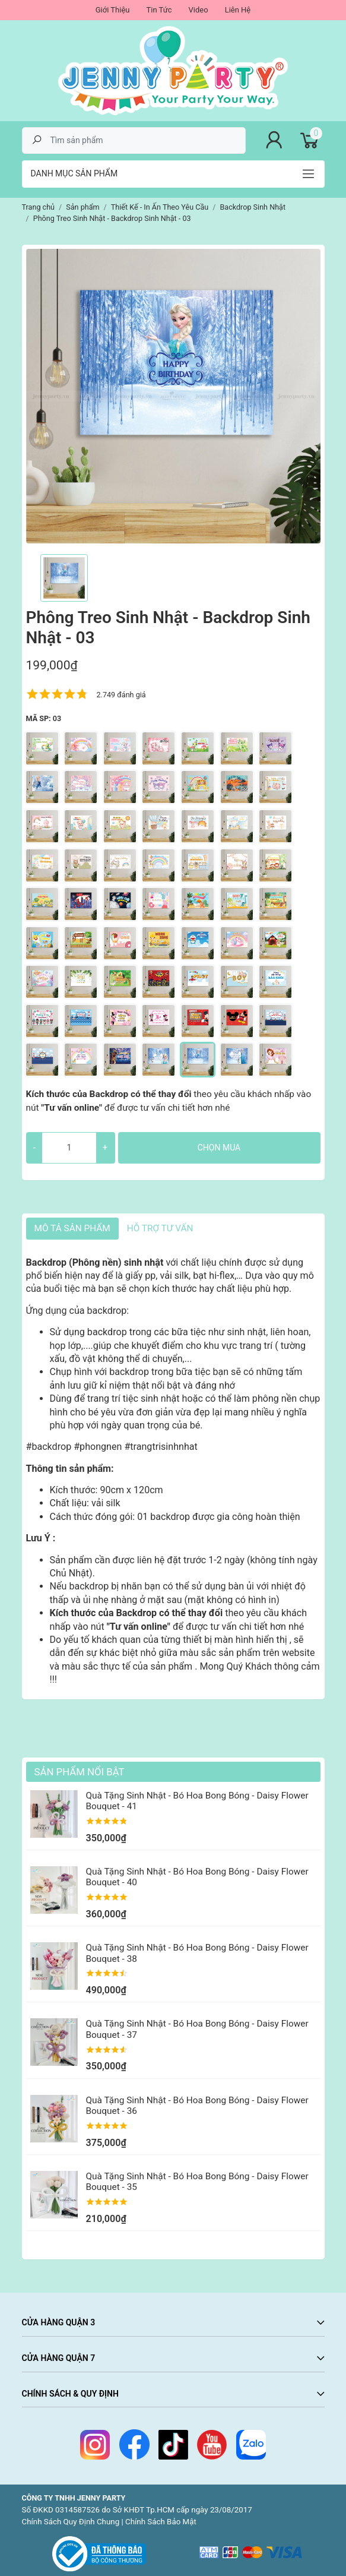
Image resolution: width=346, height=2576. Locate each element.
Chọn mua (219, 1147)
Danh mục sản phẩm (74, 173)
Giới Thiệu (113, 9)
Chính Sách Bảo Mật (160, 2521)
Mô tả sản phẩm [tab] (72, 1228)
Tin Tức (159, 9)
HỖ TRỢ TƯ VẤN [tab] (160, 1228)
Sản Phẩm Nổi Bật (79, 1772)
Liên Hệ (238, 9)
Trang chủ (38, 207)
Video (198, 9)
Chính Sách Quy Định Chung (71, 2521)
